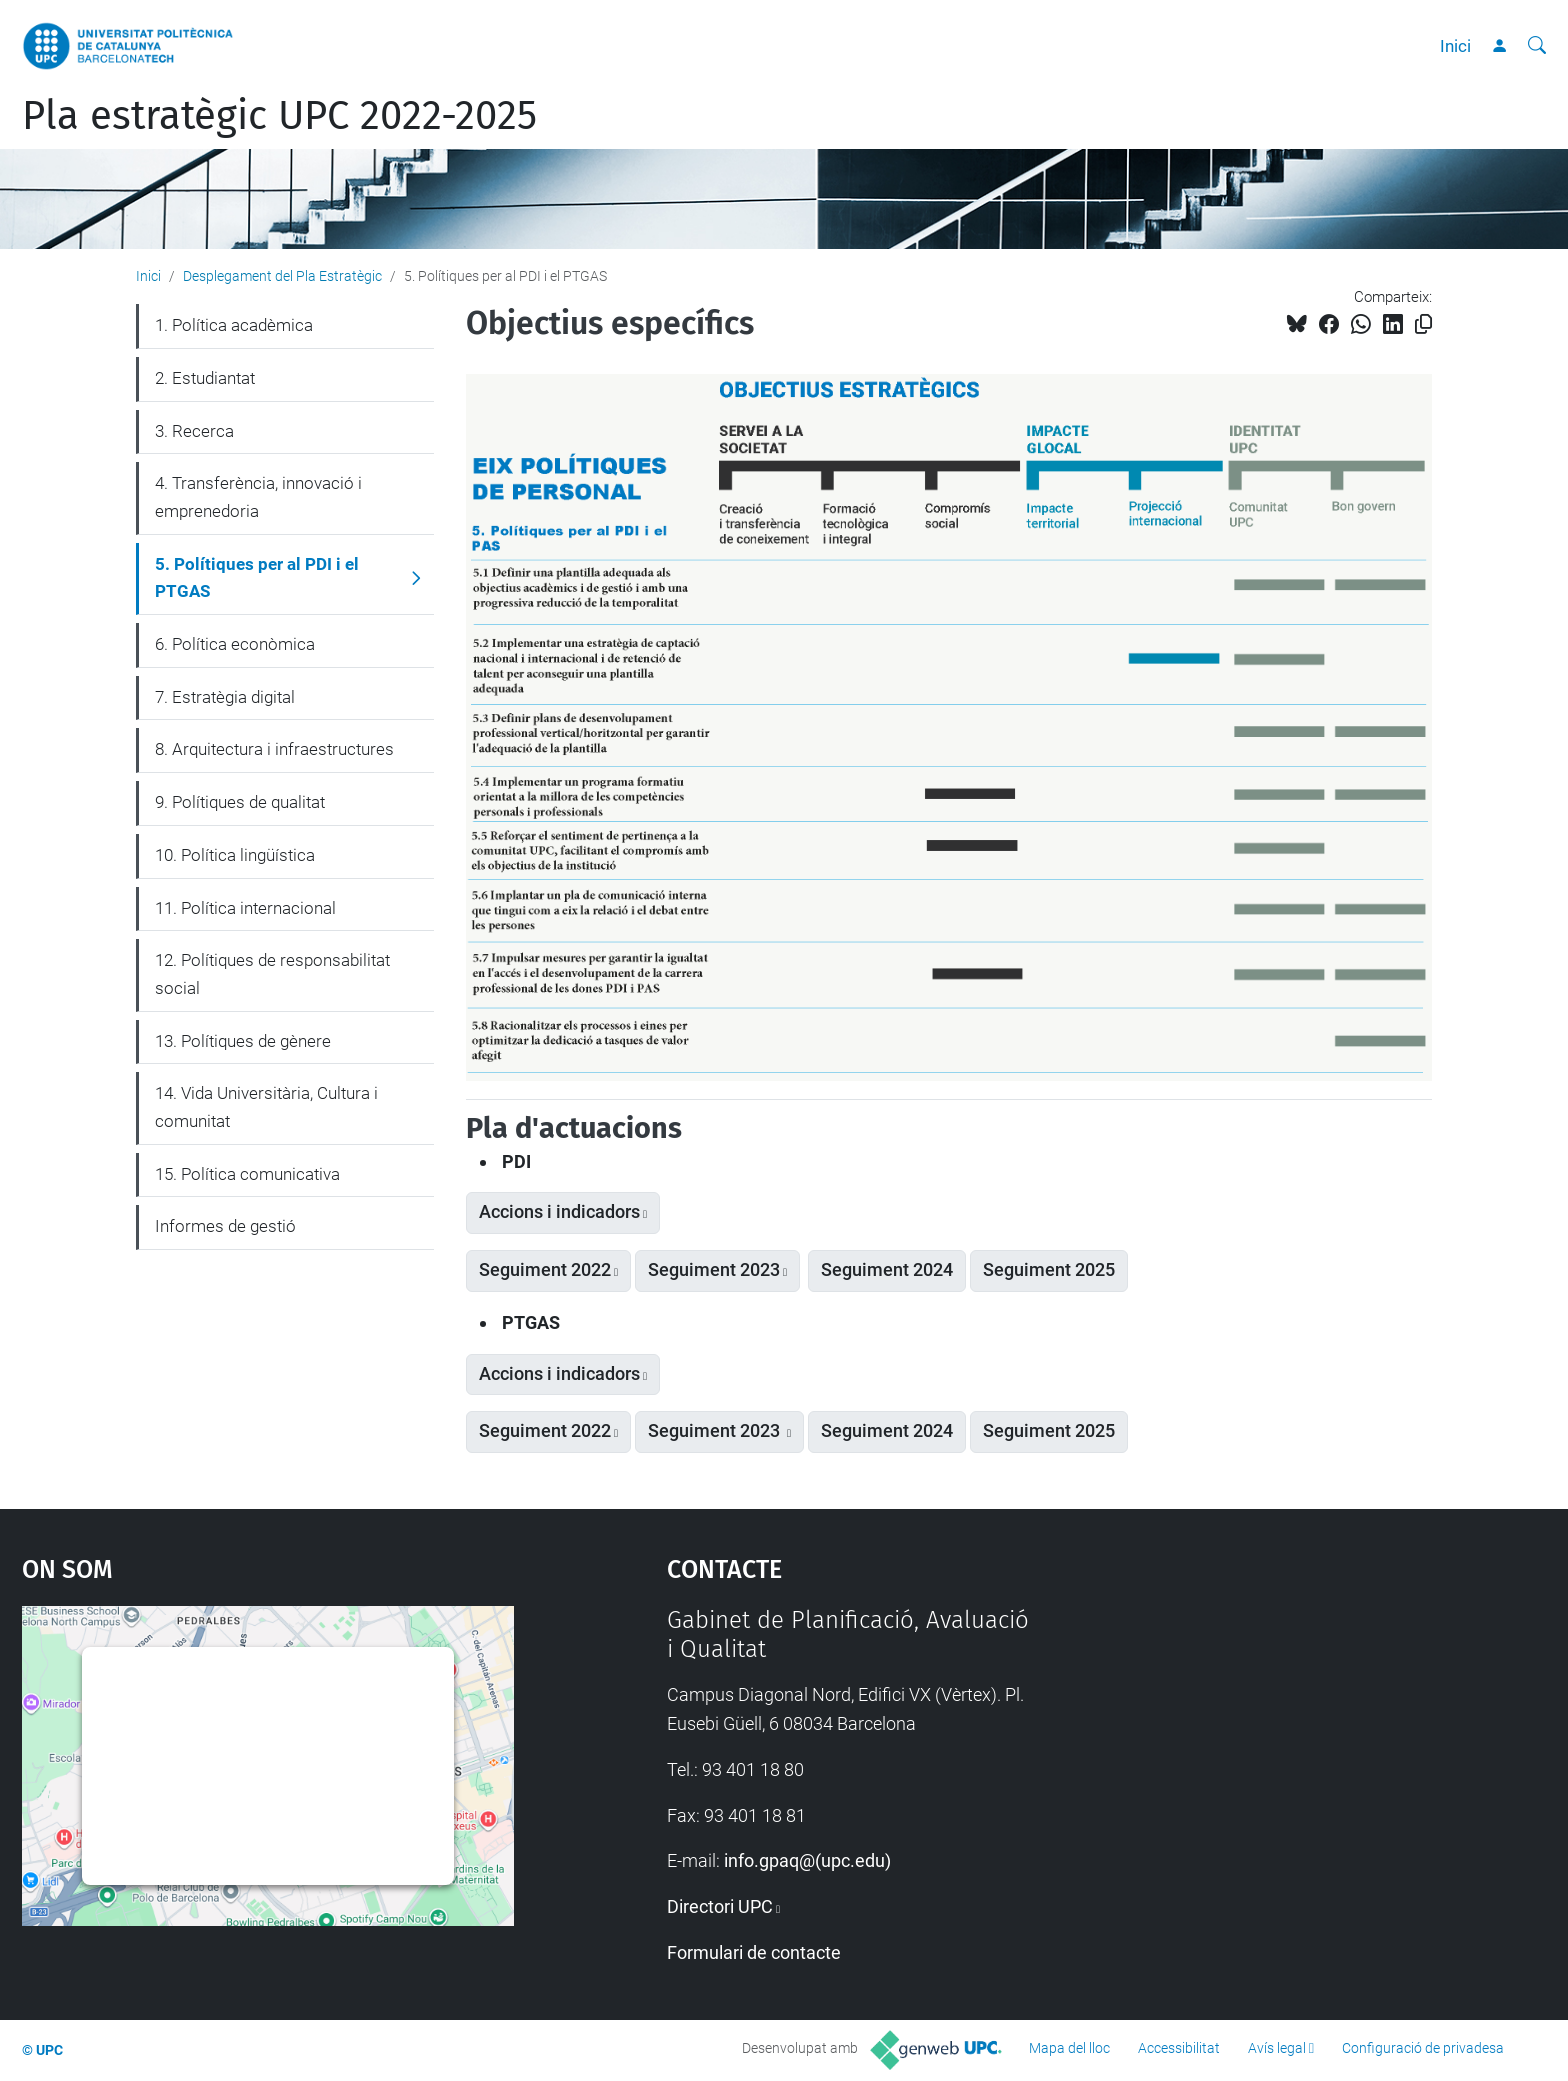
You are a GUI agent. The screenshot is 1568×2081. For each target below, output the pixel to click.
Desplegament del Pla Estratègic (282, 276)
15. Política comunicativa (247, 1174)
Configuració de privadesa (1423, 2048)
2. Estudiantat (205, 378)
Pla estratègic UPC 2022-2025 (279, 116)
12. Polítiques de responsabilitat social (272, 974)
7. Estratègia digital (225, 697)
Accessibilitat (1179, 2048)
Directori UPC (720, 1906)
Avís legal (1277, 2048)
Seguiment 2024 (887, 1270)
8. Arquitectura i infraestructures (274, 749)
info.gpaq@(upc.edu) (807, 1860)
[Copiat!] (1423, 324)
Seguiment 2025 (1049, 1270)
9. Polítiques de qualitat (240, 802)
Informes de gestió (225, 1226)
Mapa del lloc (1069, 2048)
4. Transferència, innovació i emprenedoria (258, 497)
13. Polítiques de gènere (243, 1041)
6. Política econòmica (235, 644)
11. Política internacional (245, 908)
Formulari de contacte (754, 1952)
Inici (1455, 46)
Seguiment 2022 (545, 1270)
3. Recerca (194, 431)
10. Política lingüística (235, 855)
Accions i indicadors (559, 1212)
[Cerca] (1537, 46)
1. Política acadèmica (234, 325)
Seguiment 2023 (714, 1270)
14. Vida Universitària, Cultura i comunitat (266, 1107)
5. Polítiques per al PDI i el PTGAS (257, 578)
